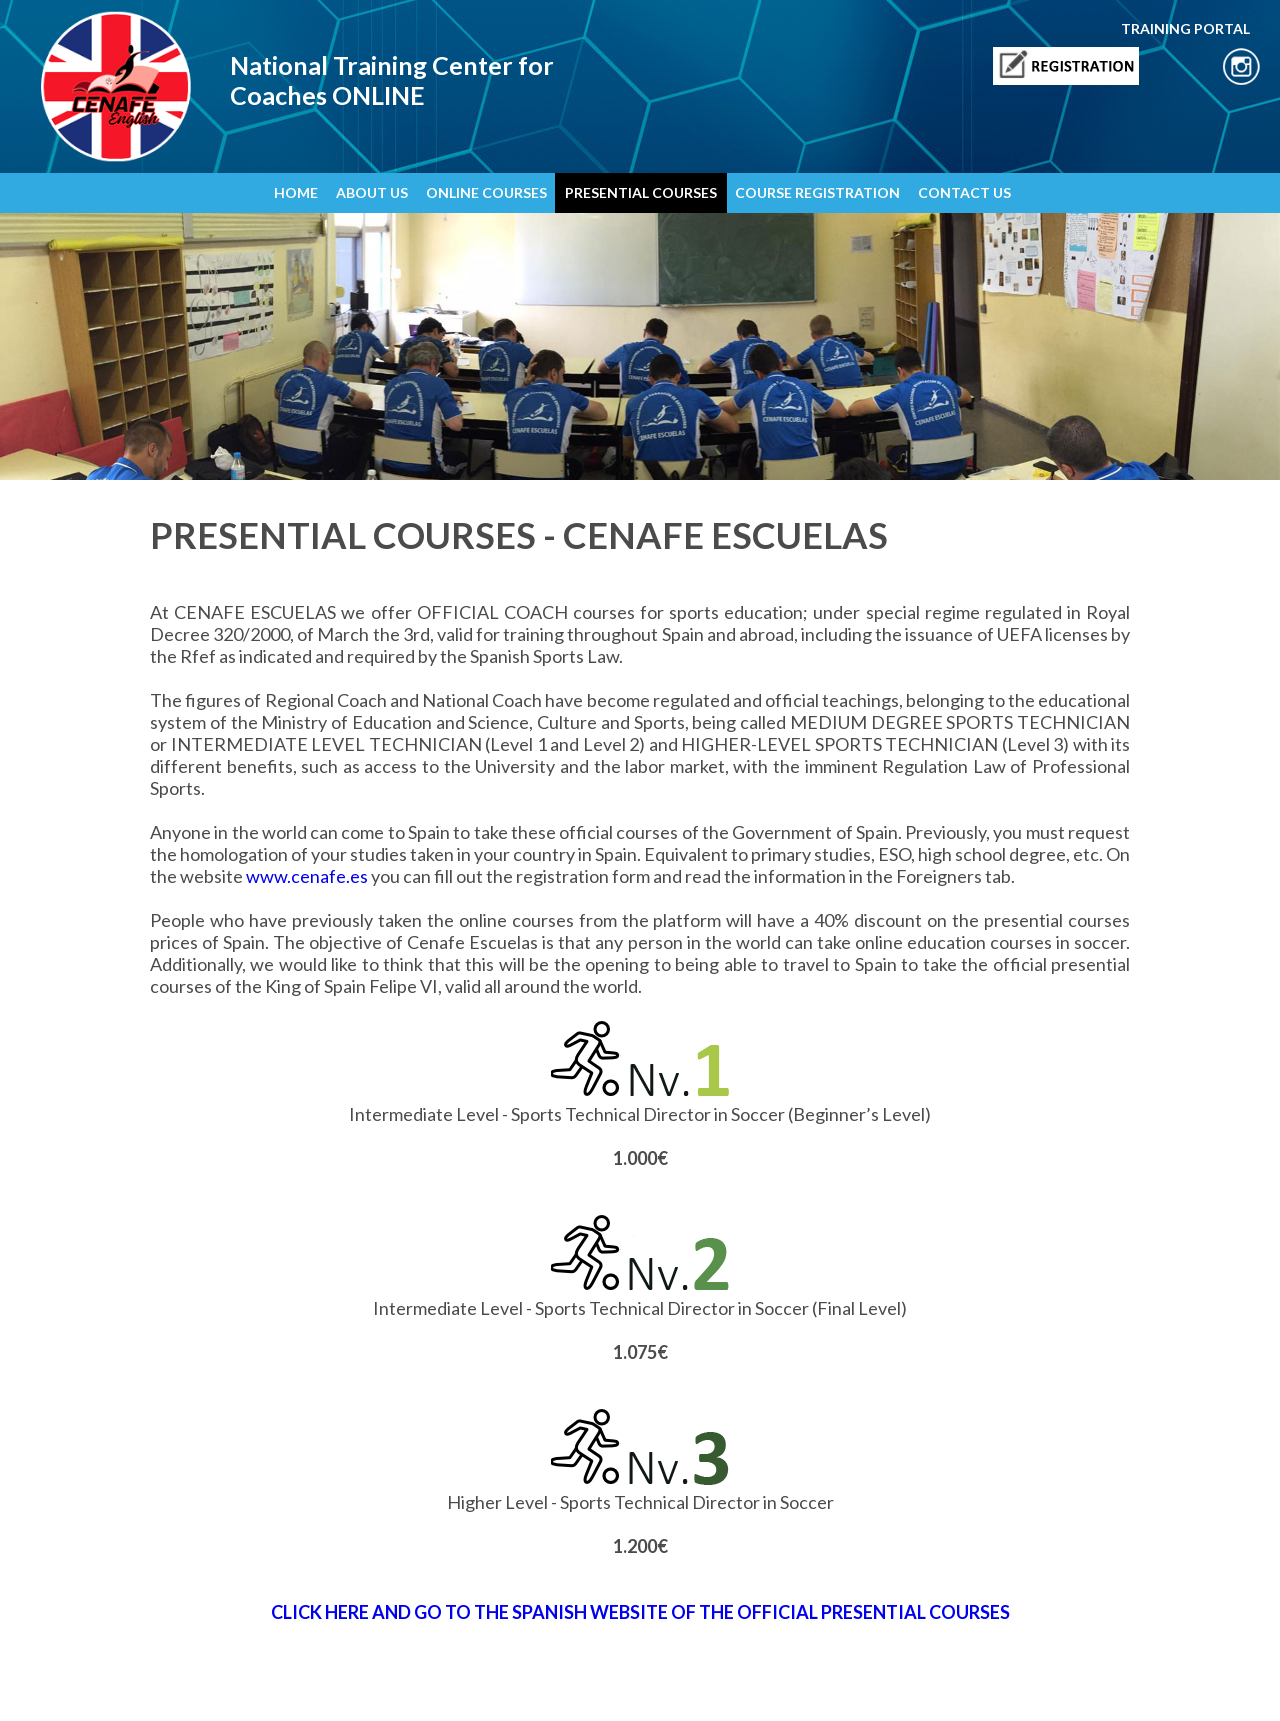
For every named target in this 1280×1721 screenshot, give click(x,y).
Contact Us (539, 1687)
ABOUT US (372, 192)
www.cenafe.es (307, 876)
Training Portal (615, 1687)
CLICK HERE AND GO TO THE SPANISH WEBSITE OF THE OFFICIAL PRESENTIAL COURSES (640, 1612)
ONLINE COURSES (486, 192)
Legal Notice (183, 1687)
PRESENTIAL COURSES (641, 192)
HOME (296, 192)
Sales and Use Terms (446, 1687)
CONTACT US (964, 192)
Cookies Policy (344, 1687)
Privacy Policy (260, 1687)
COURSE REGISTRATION (817, 192)
